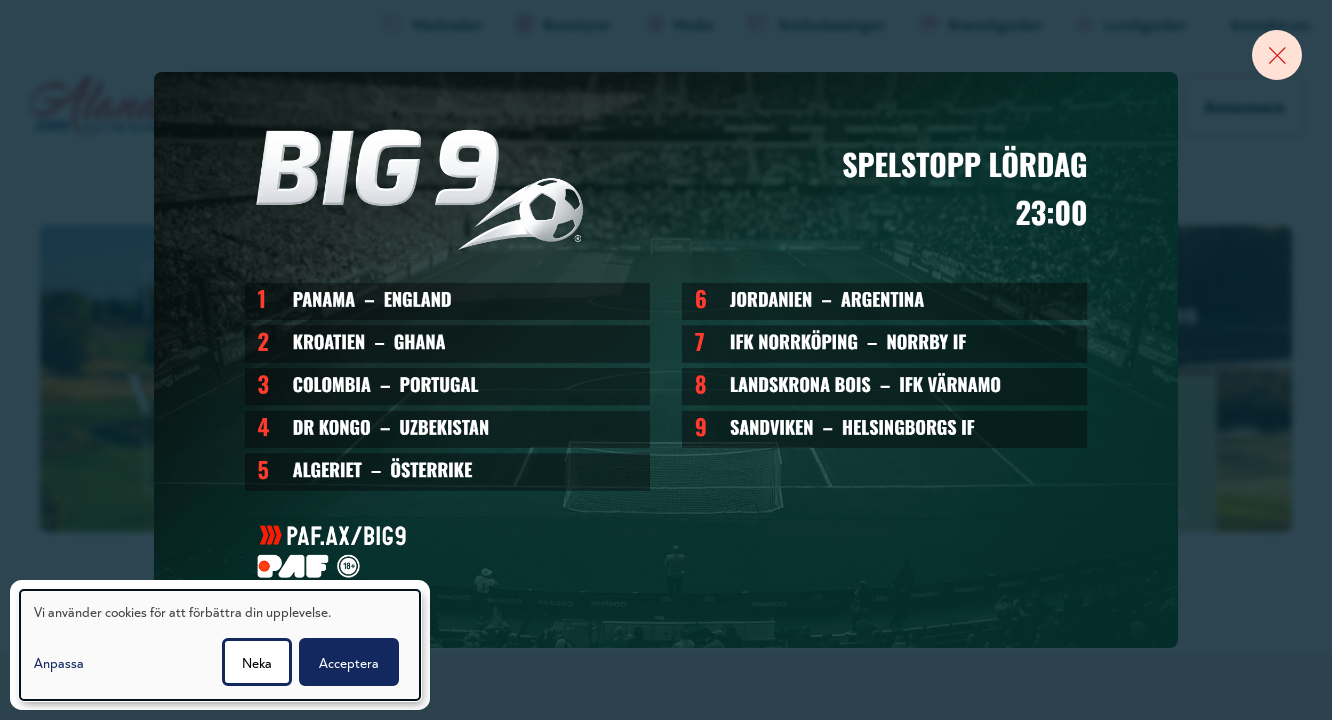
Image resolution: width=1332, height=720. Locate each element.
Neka (257, 662)
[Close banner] (1277, 55)
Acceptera (349, 662)
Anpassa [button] (59, 662)
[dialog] (220, 645)
